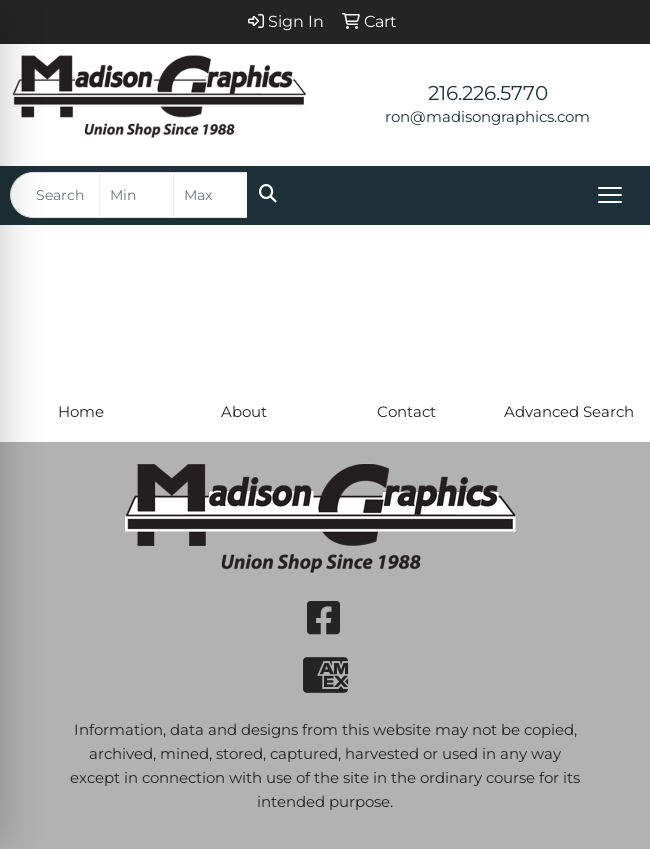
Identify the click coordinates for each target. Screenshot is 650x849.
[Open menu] (610, 195)
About (244, 412)
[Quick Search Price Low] (136, 195)
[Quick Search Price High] (210, 195)
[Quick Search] (55, 195)
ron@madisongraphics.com (487, 117)
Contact (406, 412)
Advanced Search (569, 412)
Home (81, 412)
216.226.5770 (488, 93)
